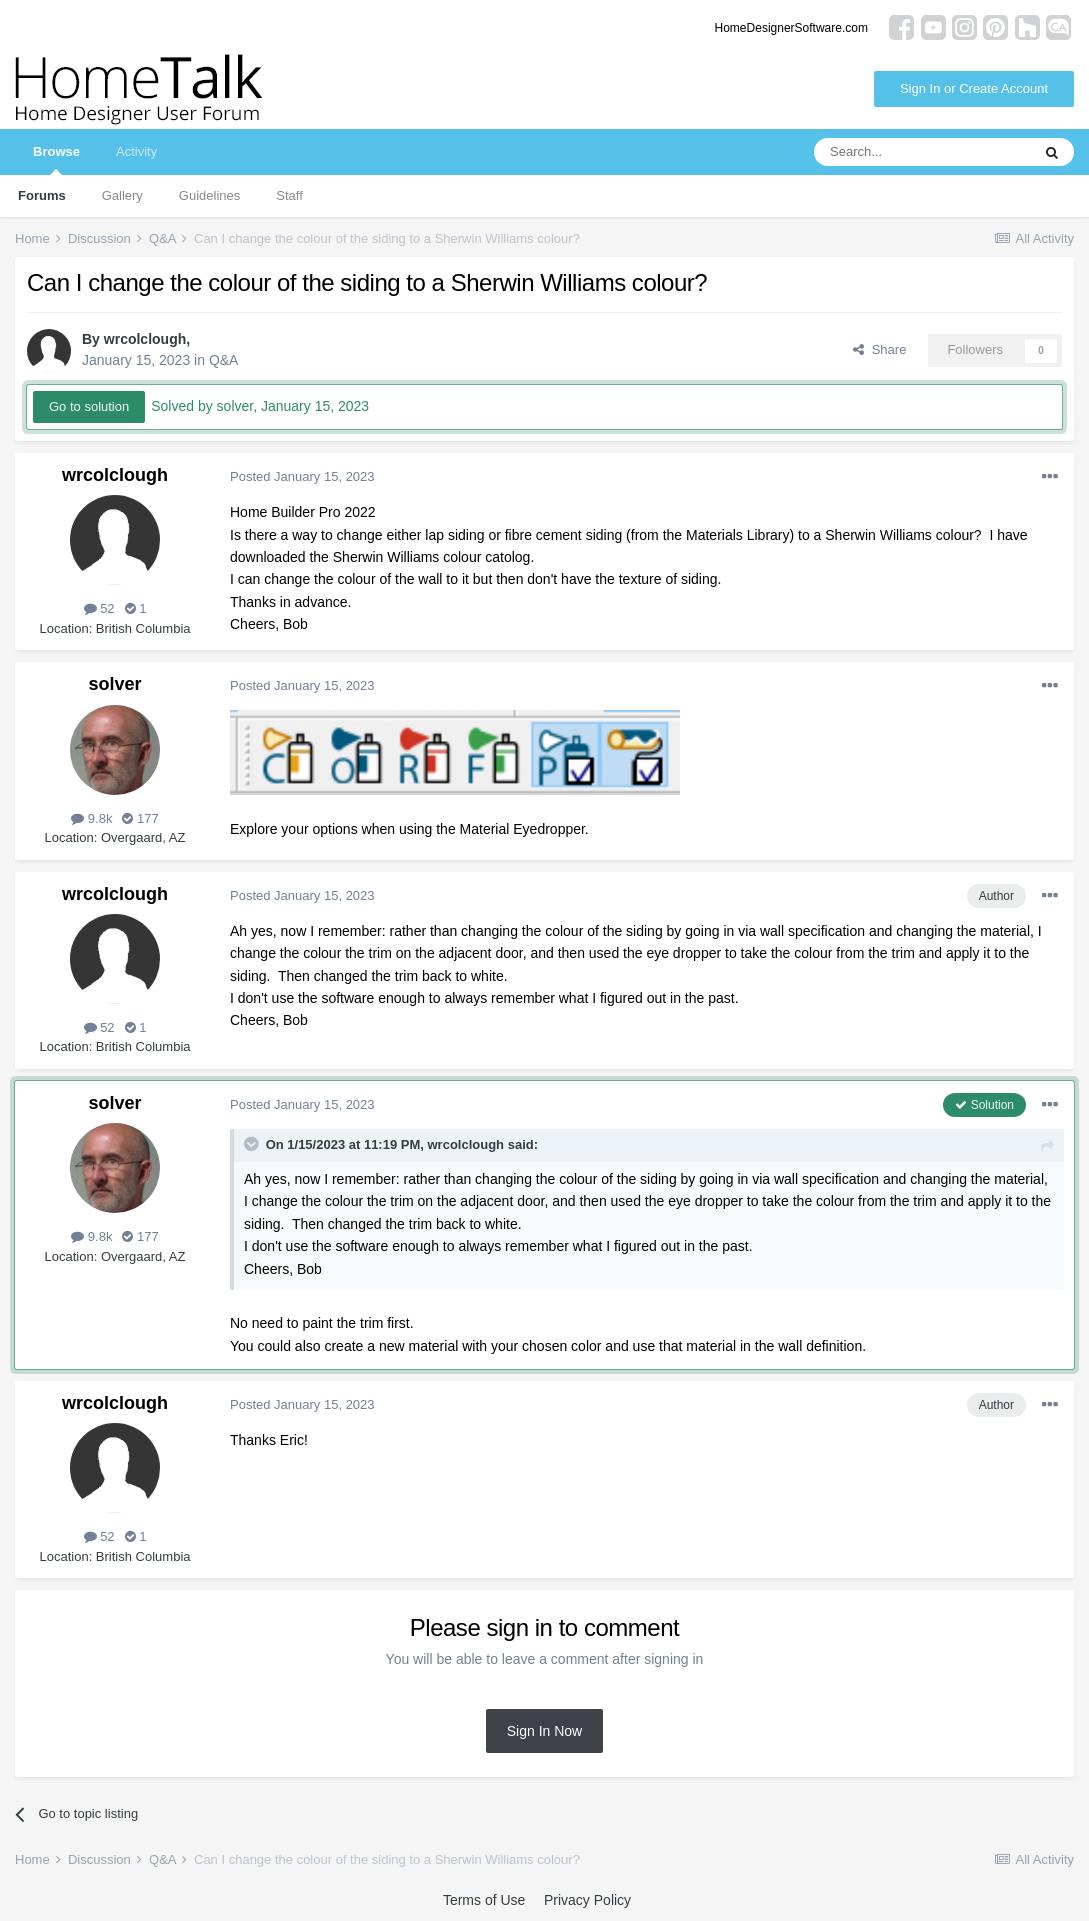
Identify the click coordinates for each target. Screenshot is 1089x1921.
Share (879, 349)
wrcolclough (145, 339)
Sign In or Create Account (974, 88)
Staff (289, 195)
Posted (302, 476)
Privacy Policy (587, 1900)
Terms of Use (484, 1900)
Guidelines (209, 195)
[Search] (922, 152)
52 (99, 608)
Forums (42, 195)
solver (114, 684)
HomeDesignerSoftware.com (791, 28)
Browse (56, 159)
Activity (136, 151)
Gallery (122, 195)
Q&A (224, 360)
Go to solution (89, 406)
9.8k (91, 818)
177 (140, 818)
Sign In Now (544, 1731)
